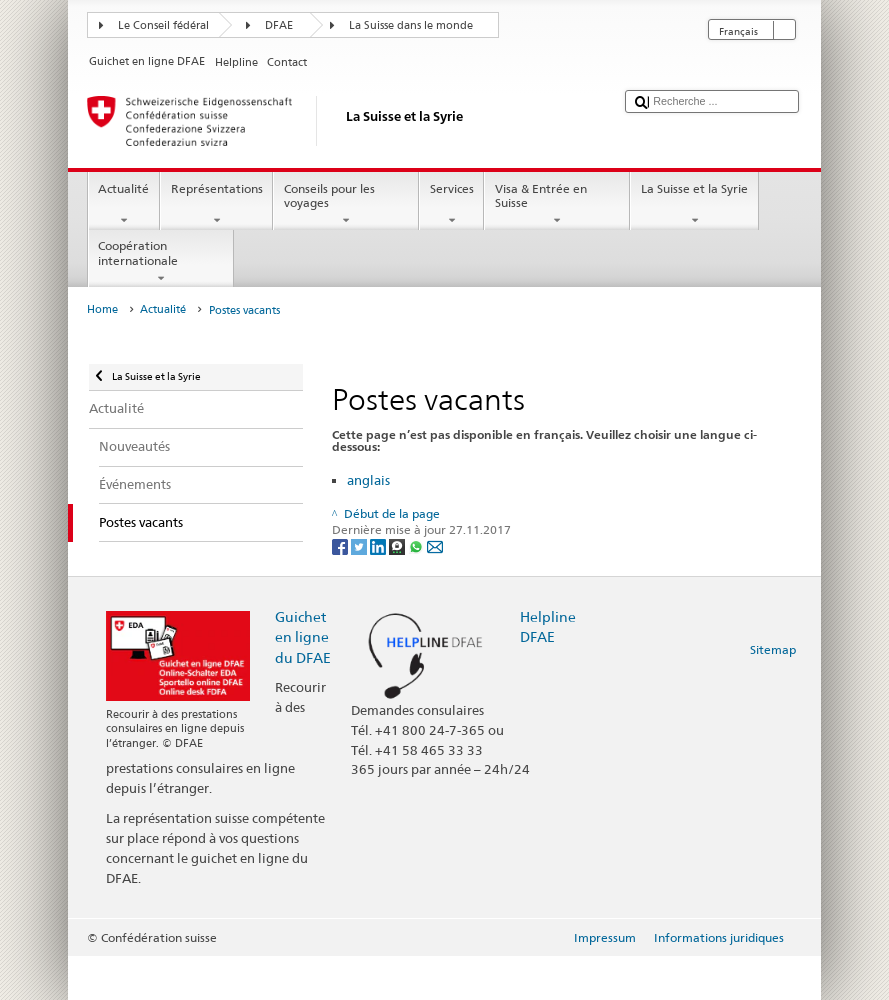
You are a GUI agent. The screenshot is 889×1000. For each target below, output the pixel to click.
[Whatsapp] (417, 545)
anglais (368, 480)
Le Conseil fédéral (163, 25)
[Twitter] (360, 545)
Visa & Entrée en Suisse (557, 205)
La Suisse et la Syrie (694, 205)
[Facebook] (341, 545)
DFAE (279, 25)
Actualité (124, 205)
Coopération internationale (161, 262)
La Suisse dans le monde (411, 25)
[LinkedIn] (379, 545)
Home (102, 309)
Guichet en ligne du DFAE (303, 636)
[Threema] (398, 545)
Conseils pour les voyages (346, 205)
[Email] (435, 545)
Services (451, 205)
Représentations (216, 205)
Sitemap (773, 649)
